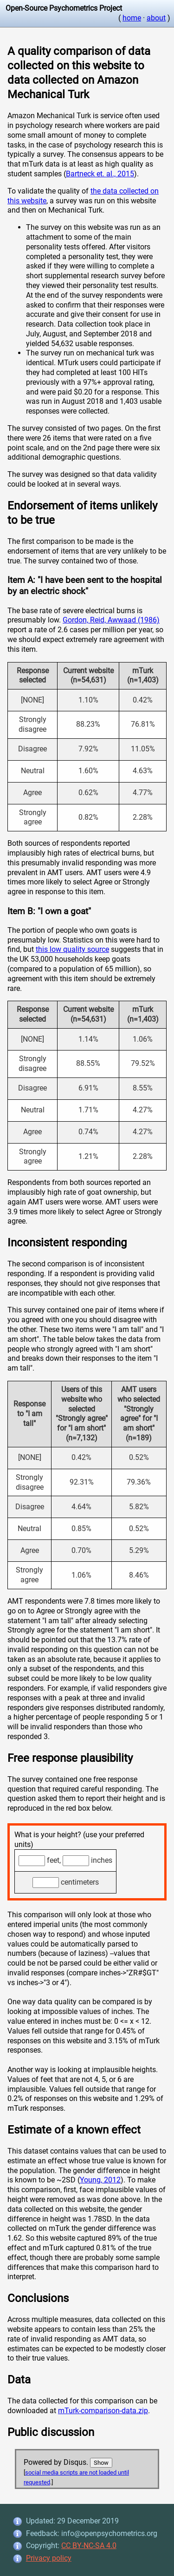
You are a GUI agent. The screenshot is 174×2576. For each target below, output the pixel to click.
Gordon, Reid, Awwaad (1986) (111, 620)
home (131, 17)
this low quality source (72, 949)
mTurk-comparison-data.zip (103, 2410)
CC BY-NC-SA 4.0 (88, 2545)
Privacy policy (48, 2558)
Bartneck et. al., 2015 (100, 173)
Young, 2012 (100, 2179)
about (156, 17)
